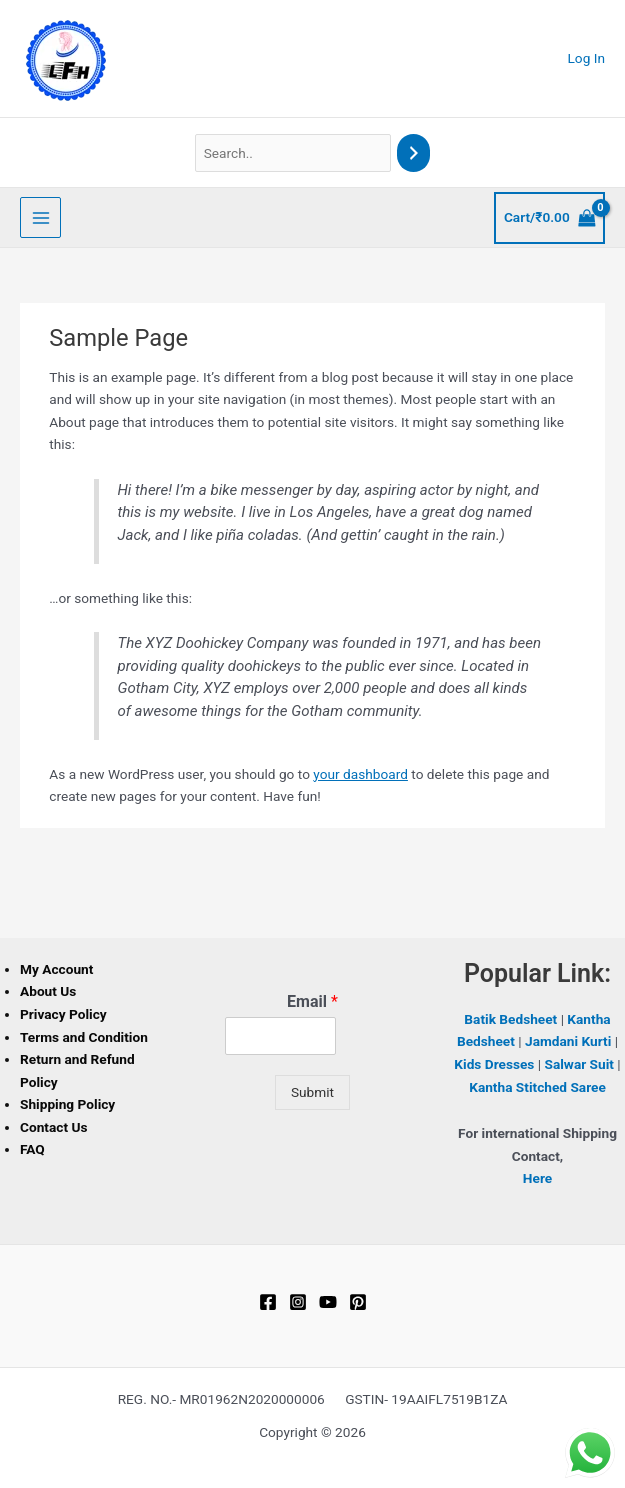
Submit (312, 1092)
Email (312, 1001)
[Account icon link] (587, 58)
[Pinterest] (358, 1302)
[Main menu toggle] (40, 217)
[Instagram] (298, 1302)
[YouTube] (328, 1302)
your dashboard (360, 774)
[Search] (414, 153)
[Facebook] (268, 1302)
